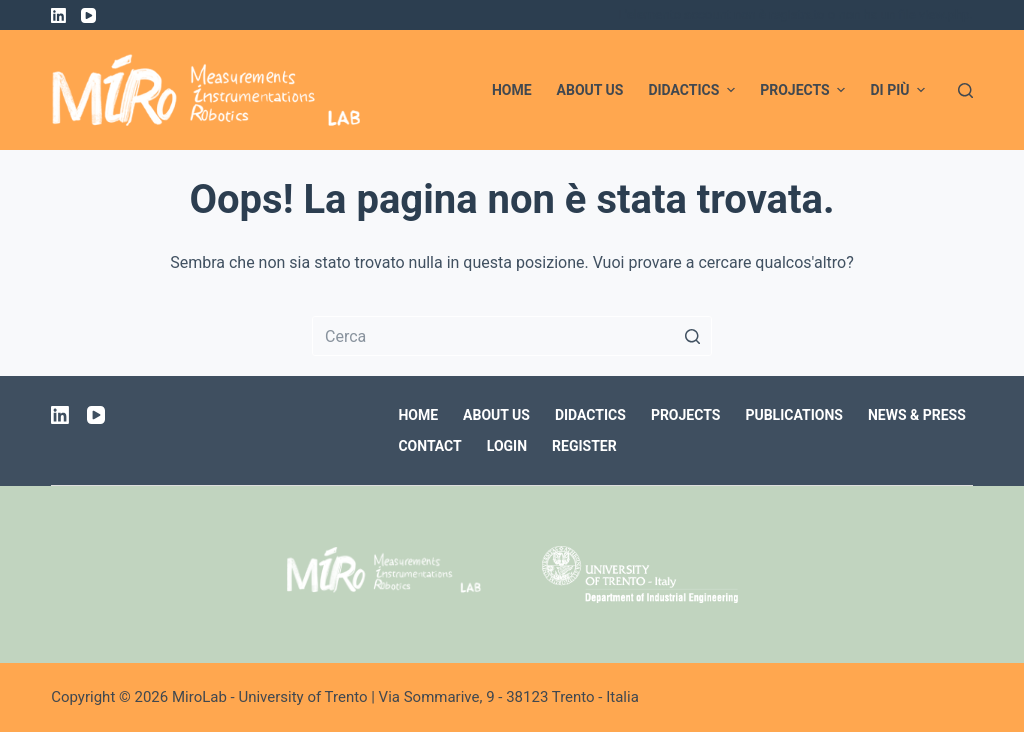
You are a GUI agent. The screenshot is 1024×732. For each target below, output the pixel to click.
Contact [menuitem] (429, 446)
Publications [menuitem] (794, 415)
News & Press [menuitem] (917, 415)
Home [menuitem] (512, 90)
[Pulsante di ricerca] (692, 336)
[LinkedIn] (58, 15)
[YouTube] (88, 15)
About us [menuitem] (590, 90)
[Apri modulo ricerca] (965, 90)
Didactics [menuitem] (694, 90)
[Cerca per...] (512, 336)
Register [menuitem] (584, 446)
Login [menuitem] (507, 446)
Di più (900, 90)
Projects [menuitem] (805, 90)
